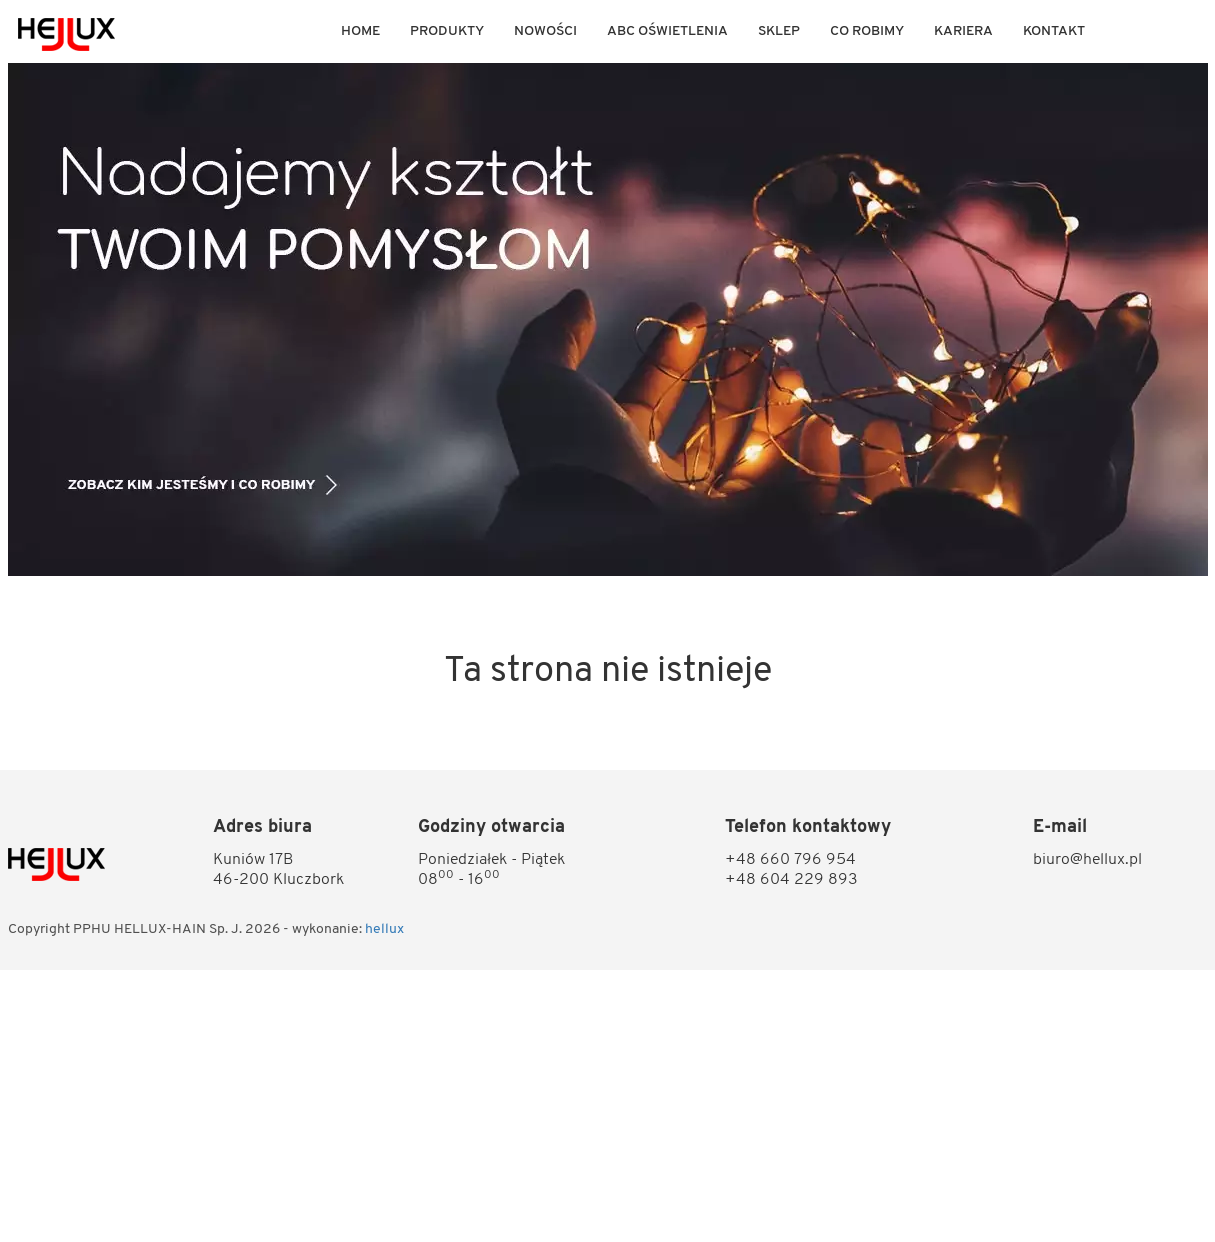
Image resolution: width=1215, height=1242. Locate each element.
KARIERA (963, 31)
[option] (608, 319)
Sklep (779, 31)
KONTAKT (1054, 31)
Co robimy (867, 31)
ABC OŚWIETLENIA (667, 31)
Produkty (447, 31)
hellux (384, 929)
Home (360, 31)
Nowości (545, 31)
